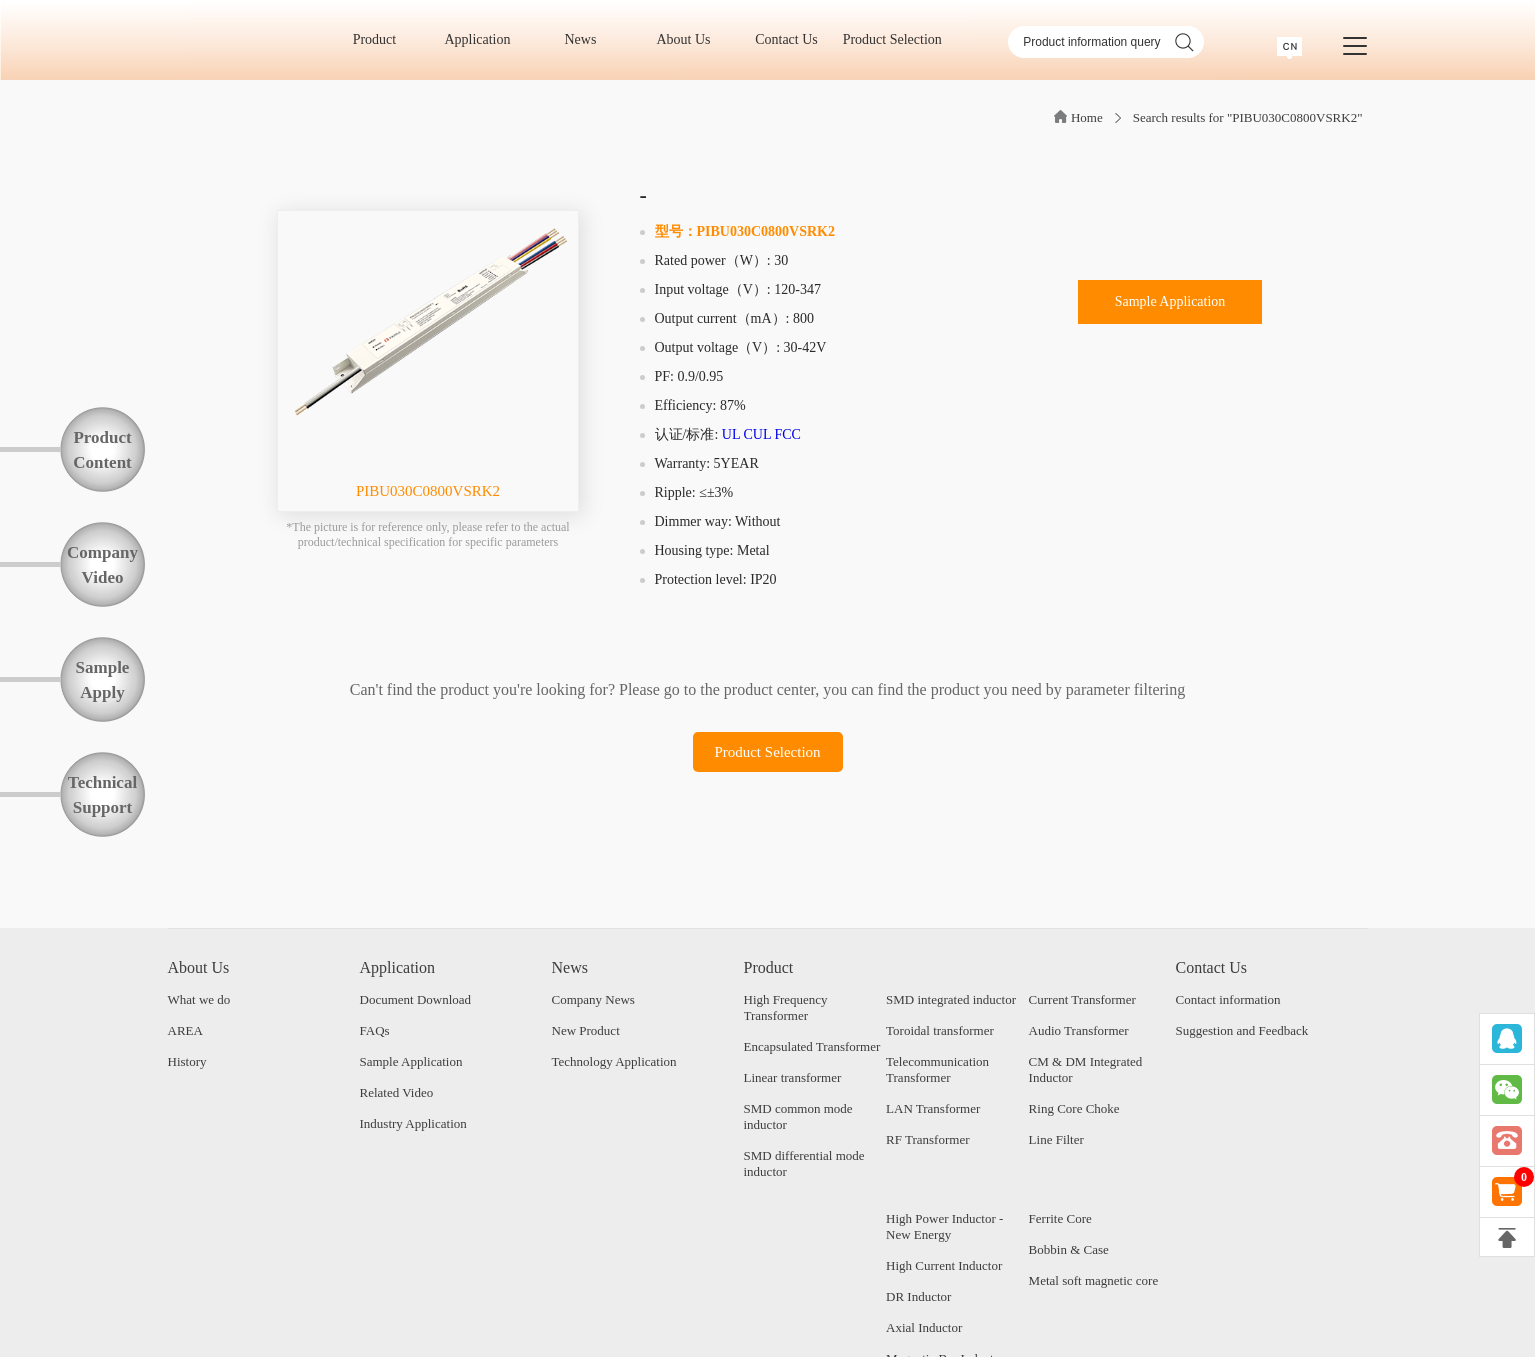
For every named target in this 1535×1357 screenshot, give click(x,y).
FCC (787, 434)
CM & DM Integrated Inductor (1086, 1069)
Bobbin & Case (1069, 1249)
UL (731, 434)
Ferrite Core (1060, 1218)
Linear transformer (793, 1077)
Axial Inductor (924, 1327)
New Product (586, 1030)
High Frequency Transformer (786, 1007)
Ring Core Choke (1074, 1108)
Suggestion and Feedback (1242, 1030)
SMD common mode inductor (798, 1116)
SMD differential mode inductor (804, 1163)
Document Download (416, 999)
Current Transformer (1082, 999)
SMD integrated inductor (951, 999)
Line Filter (1056, 1139)
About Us (690, 39)
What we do (199, 999)
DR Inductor (918, 1296)
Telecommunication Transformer (937, 1069)
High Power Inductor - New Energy (944, 1226)
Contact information (1228, 999)
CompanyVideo (102, 565)
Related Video (397, 1092)
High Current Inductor (944, 1265)
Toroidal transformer (940, 1030)
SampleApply (103, 680)
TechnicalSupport (102, 795)
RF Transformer (927, 1139)
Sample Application (1170, 301)
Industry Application (413, 1123)
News (587, 39)
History (187, 1061)
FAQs (375, 1030)
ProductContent (102, 450)
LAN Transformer (933, 1108)
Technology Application (614, 1061)
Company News (593, 999)
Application (484, 39)
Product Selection (892, 39)
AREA (185, 1030)
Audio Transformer (1079, 1030)
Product (381, 39)
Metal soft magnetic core (1094, 1280)
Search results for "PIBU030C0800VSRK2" (1248, 117)
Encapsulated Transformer (812, 1046)
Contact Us (793, 39)
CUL (756, 434)
